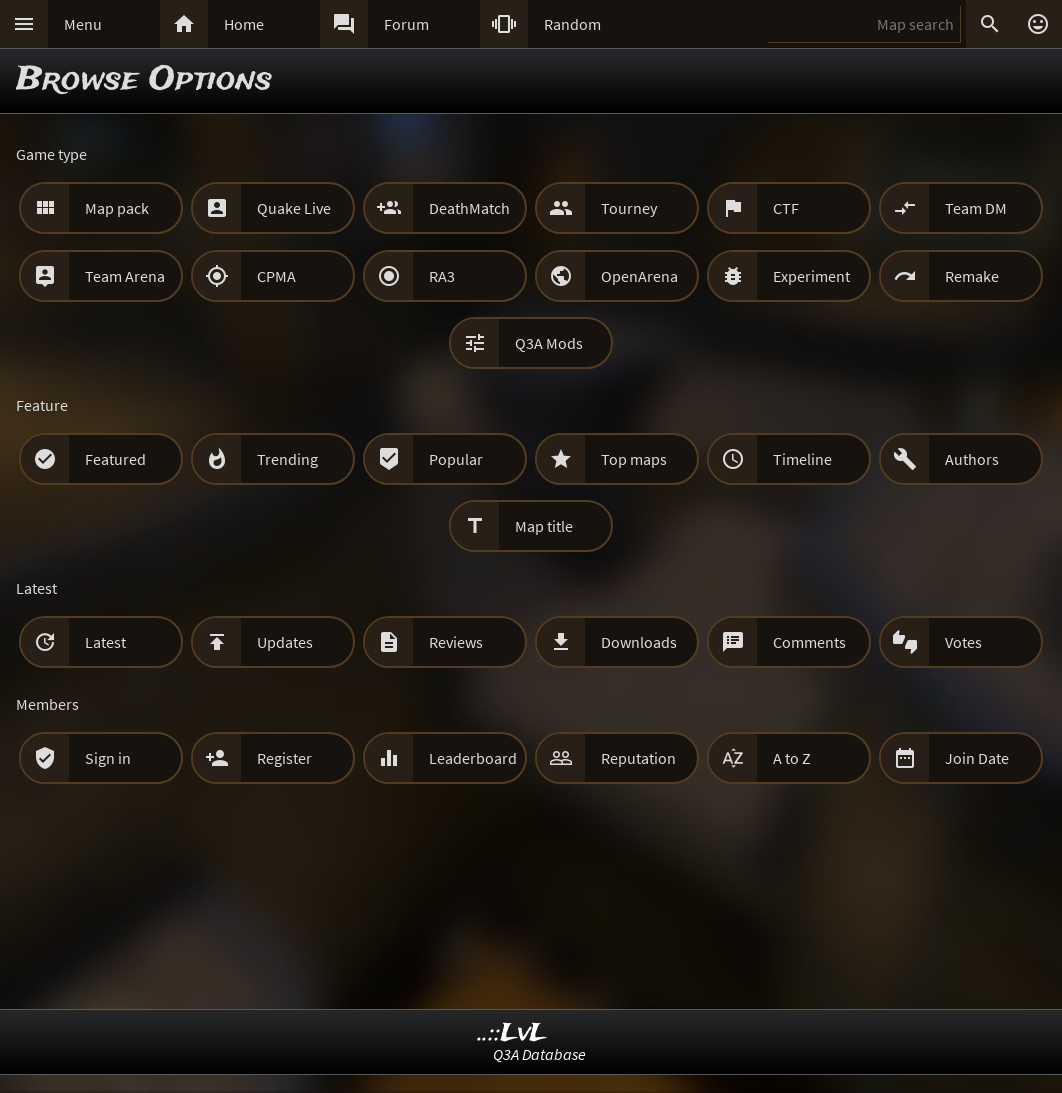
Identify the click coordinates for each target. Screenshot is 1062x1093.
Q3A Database (539, 1054)
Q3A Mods (549, 343)
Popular (456, 459)
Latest (105, 642)
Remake (972, 276)
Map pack (117, 208)
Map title (544, 526)
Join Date (977, 758)
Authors (972, 459)
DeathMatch (469, 208)
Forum (406, 24)
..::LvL (512, 1033)
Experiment (811, 276)
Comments (809, 642)
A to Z (792, 758)
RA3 (442, 276)
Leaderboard (473, 758)
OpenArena (639, 276)
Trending (287, 459)
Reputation (638, 758)
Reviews (456, 642)
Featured (115, 459)
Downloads (639, 642)
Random (572, 24)
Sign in (108, 758)
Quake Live (294, 208)
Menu (83, 24)
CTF (786, 208)
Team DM (976, 208)
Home (244, 24)
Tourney (629, 208)
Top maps (634, 459)
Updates (285, 642)
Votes (963, 642)
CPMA (276, 276)
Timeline (802, 459)
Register (284, 758)
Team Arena (125, 276)
